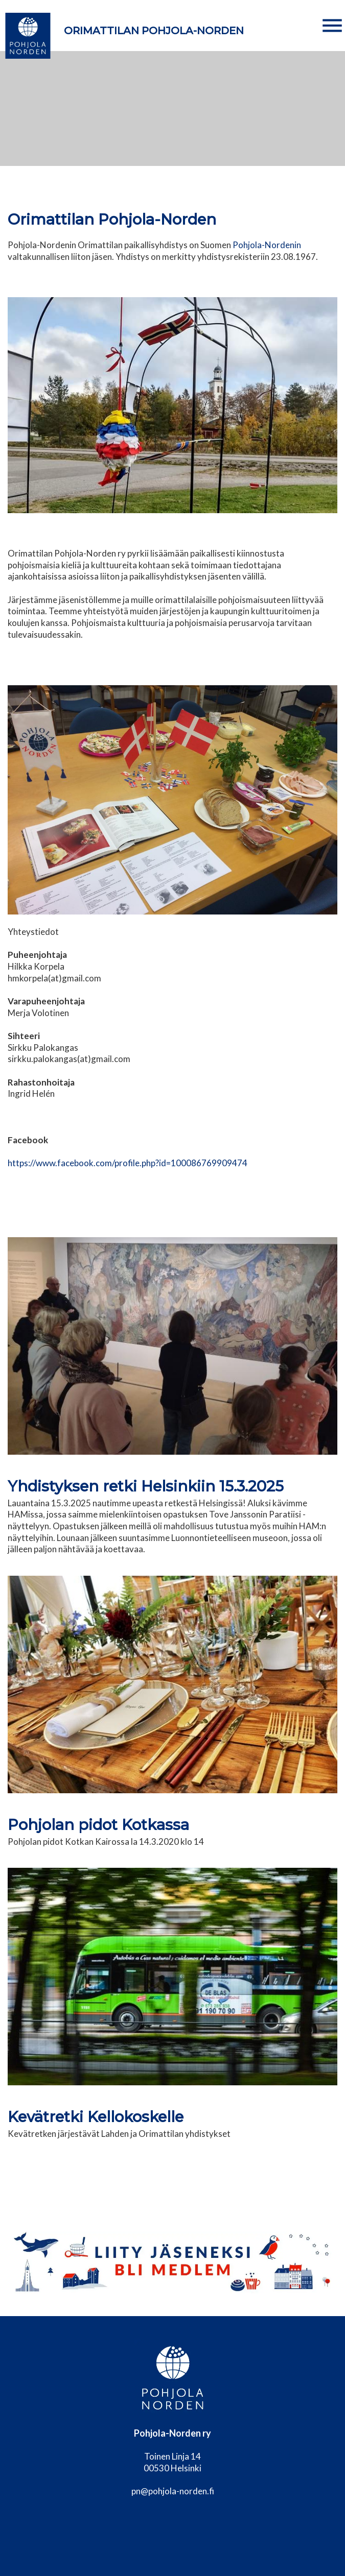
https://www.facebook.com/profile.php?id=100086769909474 (127, 1163)
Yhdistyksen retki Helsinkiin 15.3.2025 (146, 1486)
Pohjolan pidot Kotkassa (98, 1825)
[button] (332, 25)
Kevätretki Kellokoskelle (95, 2117)
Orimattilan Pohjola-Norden (154, 31)
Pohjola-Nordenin (267, 244)
